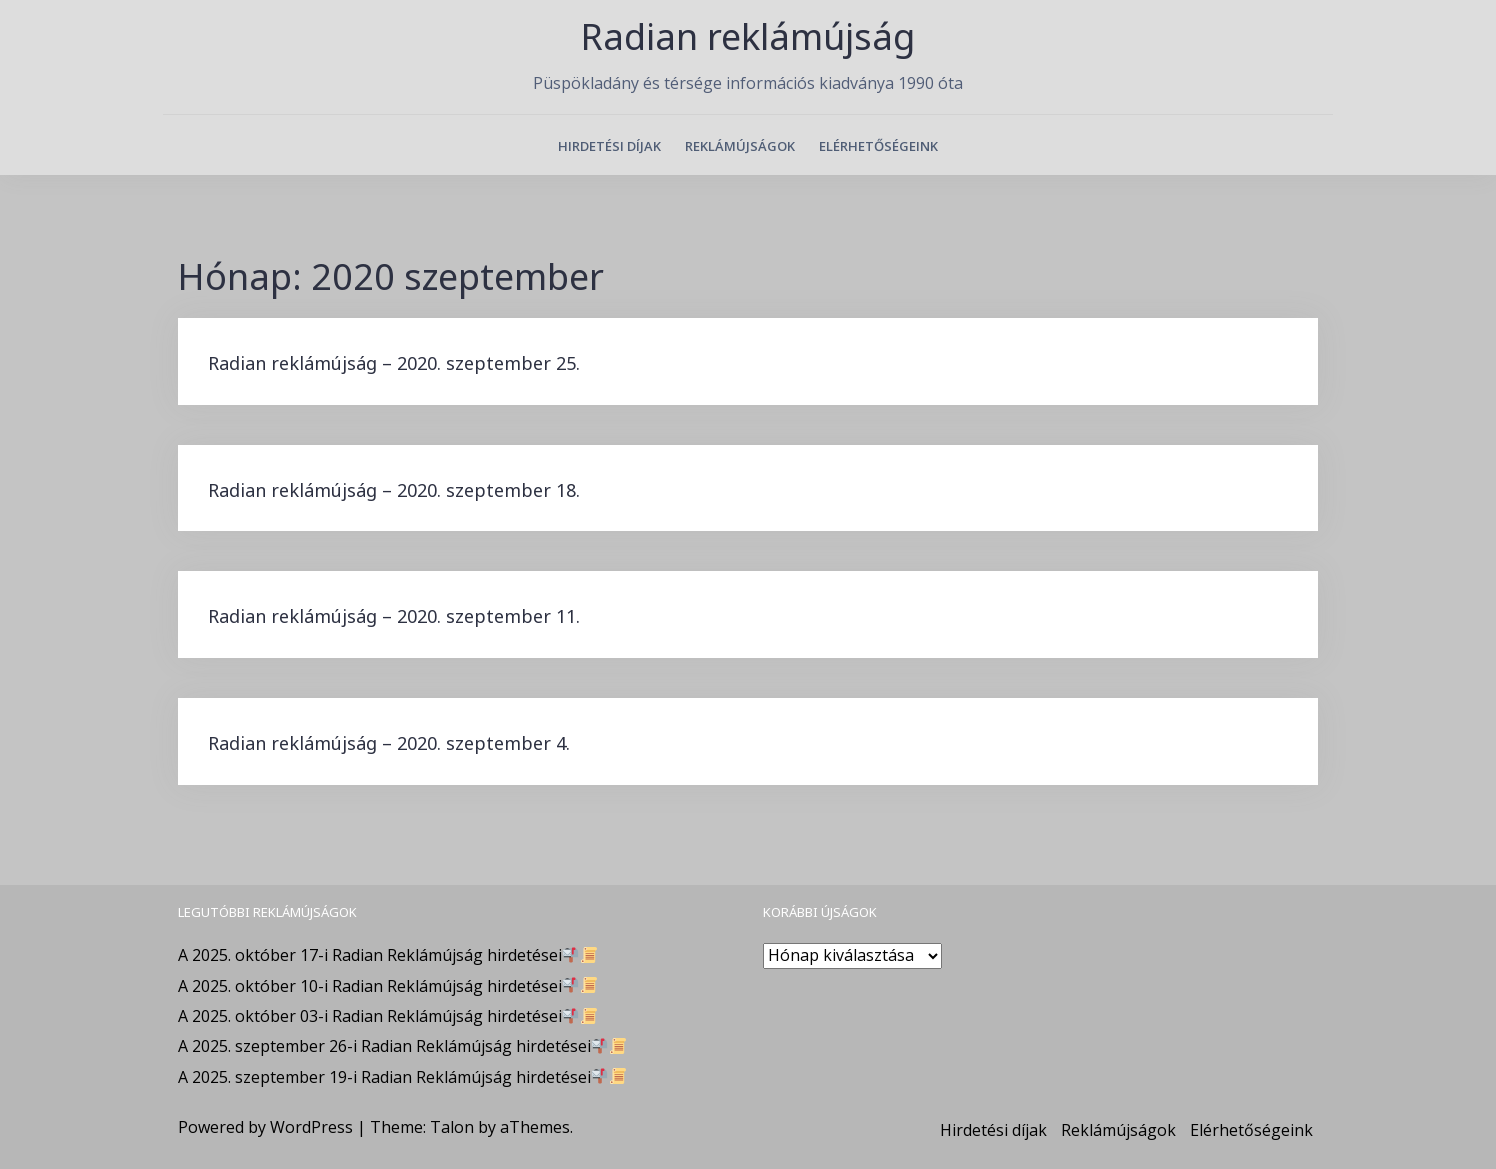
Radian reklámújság (748, 36)
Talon (452, 1127)
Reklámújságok (740, 146)
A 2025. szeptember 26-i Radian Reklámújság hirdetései (402, 1046)
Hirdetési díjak (609, 146)
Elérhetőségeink (878, 146)
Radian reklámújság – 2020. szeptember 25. (394, 363)
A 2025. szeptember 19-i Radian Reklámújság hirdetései (402, 1077)
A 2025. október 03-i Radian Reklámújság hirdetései (387, 1016)
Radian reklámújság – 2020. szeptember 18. (394, 490)
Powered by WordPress (265, 1127)
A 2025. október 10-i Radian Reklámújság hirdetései (387, 986)
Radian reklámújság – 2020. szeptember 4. (389, 743)
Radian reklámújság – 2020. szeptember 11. (394, 616)
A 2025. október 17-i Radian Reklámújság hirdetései (387, 955)
